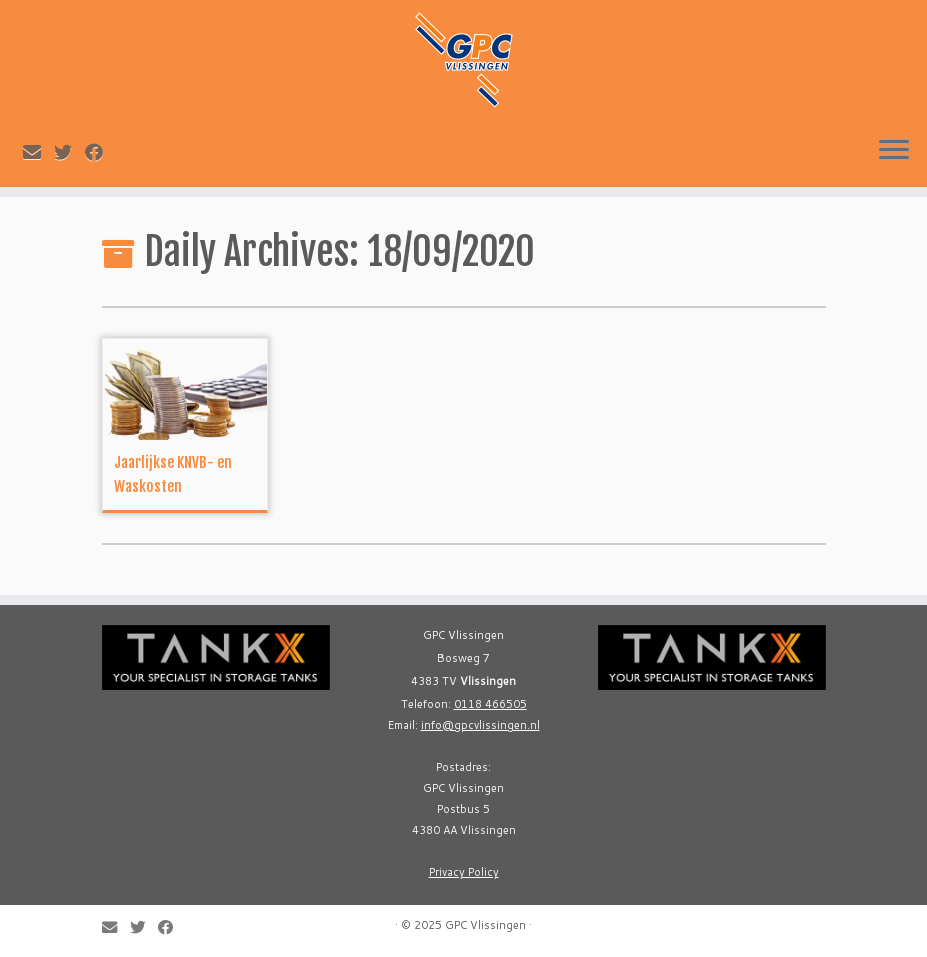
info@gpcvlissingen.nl (480, 725)
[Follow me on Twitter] (69, 152)
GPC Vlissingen (485, 925)
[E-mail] (38, 152)
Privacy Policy (464, 872)
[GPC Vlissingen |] (463, 60)
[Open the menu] (894, 151)
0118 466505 (490, 704)
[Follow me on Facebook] (100, 152)
